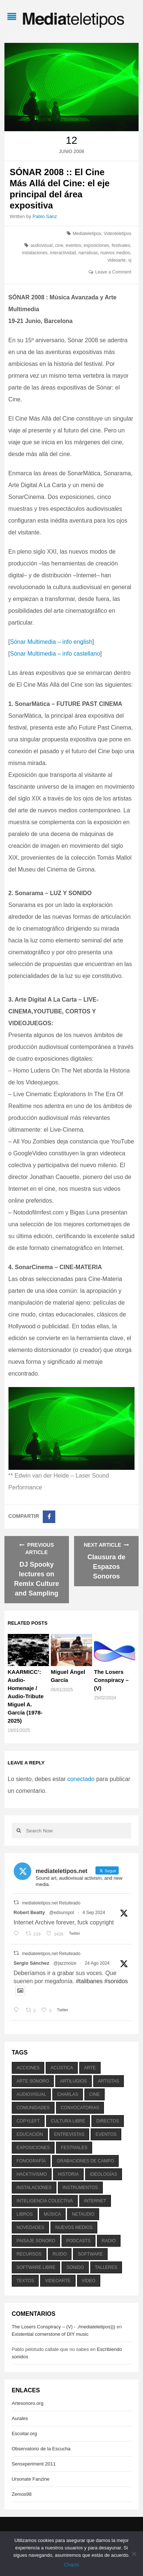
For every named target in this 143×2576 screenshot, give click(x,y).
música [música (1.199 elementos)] (52, 2214)
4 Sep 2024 (94, 1912)
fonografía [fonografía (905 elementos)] (31, 2161)
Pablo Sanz (44, 216)
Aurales (20, 2418)
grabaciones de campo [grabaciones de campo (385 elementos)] (85, 2161)
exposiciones (96, 245)
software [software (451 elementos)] (90, 2254)
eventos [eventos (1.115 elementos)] (105, 2134)
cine (59, 245)
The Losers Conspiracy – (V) (111, 1680)
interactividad (63, 252)
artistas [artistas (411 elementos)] (108, 2081)
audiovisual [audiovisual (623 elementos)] (31, 2094)
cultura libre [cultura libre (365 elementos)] (68, 2121)
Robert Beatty (29, 1912)
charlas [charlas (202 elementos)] (67, 2094)
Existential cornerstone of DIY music (50, 2334)
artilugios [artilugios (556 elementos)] (73, 2081)
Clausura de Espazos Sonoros (106, 1566)
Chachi (71, 2564)
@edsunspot (61, 1912)
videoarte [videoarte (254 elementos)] (57, 2280)
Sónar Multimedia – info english (51, 642)
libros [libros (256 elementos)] (25, 2214)
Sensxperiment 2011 (34, 2464)
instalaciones (35, 252)
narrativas (88, 252)
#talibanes (89, 1981)
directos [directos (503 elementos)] (107, 2121)
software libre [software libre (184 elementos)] (36, 2267)
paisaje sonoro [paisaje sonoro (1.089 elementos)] (36, 2240)
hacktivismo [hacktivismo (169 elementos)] (32, 2174)
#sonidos (116, 1981)
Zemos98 (22, 2494)
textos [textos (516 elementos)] (25, 2280)
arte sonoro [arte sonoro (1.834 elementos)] (33, 2081)
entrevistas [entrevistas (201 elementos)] (69, 2134)
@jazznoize (64, 1963)
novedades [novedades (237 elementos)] (30, 2227)
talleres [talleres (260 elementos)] (106, 2267)
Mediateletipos (87, 233)
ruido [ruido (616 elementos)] (60, 2254)
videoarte (117, 260)
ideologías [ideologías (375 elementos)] (103, 2174)
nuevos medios (115, 252)
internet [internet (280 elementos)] (95, 2200)
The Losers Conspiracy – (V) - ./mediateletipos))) (63, 2326)
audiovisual (42, 245)
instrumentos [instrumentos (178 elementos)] (80, 2187)
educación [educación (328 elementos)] (30, 2134)
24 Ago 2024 (97, 1963)
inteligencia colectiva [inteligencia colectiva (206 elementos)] (45, 2200)
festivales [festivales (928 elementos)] (74, 2147)
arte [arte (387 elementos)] (90, 2067)
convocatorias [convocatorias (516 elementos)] (80, 2107)
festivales (121, 245)
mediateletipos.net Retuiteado (51, 1903)
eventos (73, 245)
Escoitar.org (24, 2433)
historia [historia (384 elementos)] (68, 2174)
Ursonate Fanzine (31, 2479)
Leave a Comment (113, 272)
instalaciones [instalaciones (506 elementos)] (34, 2187)
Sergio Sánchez (31, 1963)
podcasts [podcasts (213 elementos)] (78, 2240)
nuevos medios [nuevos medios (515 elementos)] (74, 2227)
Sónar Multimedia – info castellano (55, 653)
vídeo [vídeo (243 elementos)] (88, 2280)
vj (130, 260)
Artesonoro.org (27, 2403)
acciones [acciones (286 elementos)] (28, 2067)
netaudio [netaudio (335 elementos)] (83, 2214)
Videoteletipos (117, 233)
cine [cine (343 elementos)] (94, 2094)
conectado (81, 1779)
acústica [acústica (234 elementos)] (61, 2067)
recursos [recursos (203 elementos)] (29, 2254)
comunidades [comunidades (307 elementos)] (33, 2107)
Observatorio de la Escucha (41, 2448)
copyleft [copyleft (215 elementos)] (28, 2121)
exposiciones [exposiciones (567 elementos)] (33, 2147)
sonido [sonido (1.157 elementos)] (75, 2267)
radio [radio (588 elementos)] (109, 2240)
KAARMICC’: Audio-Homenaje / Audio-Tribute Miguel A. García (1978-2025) (26, 1696)
